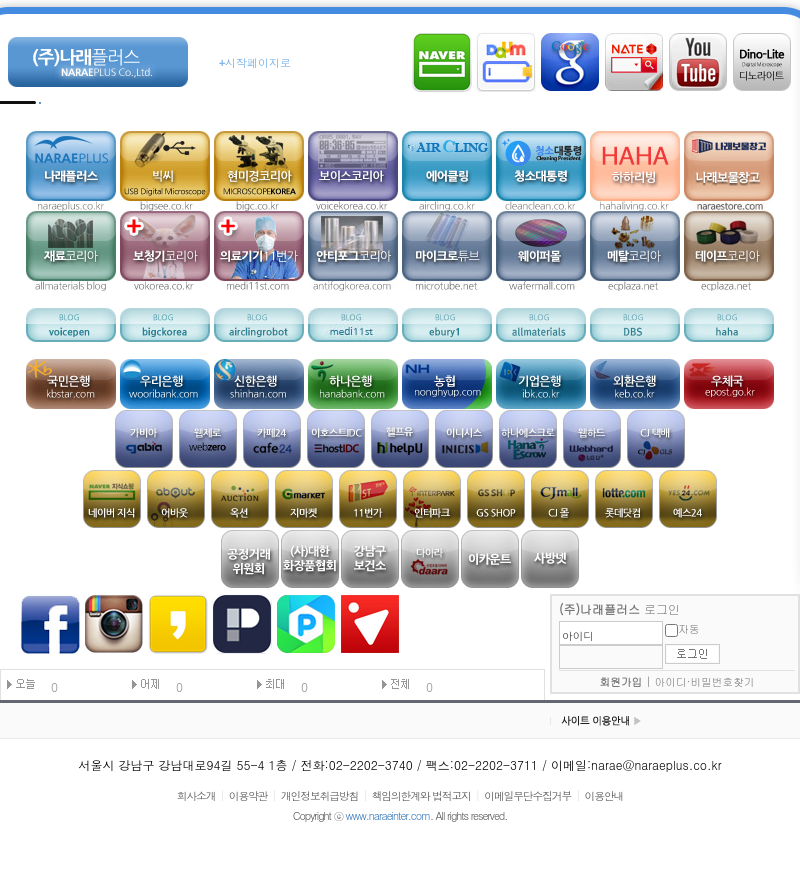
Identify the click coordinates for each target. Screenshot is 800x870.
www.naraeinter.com (388, 815)
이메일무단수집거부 (527, 795)
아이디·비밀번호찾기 (705, 681)
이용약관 (248, 795)
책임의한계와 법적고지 (421, 795)
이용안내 (604, 795)
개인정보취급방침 (319, 795)
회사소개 (196, 795)
